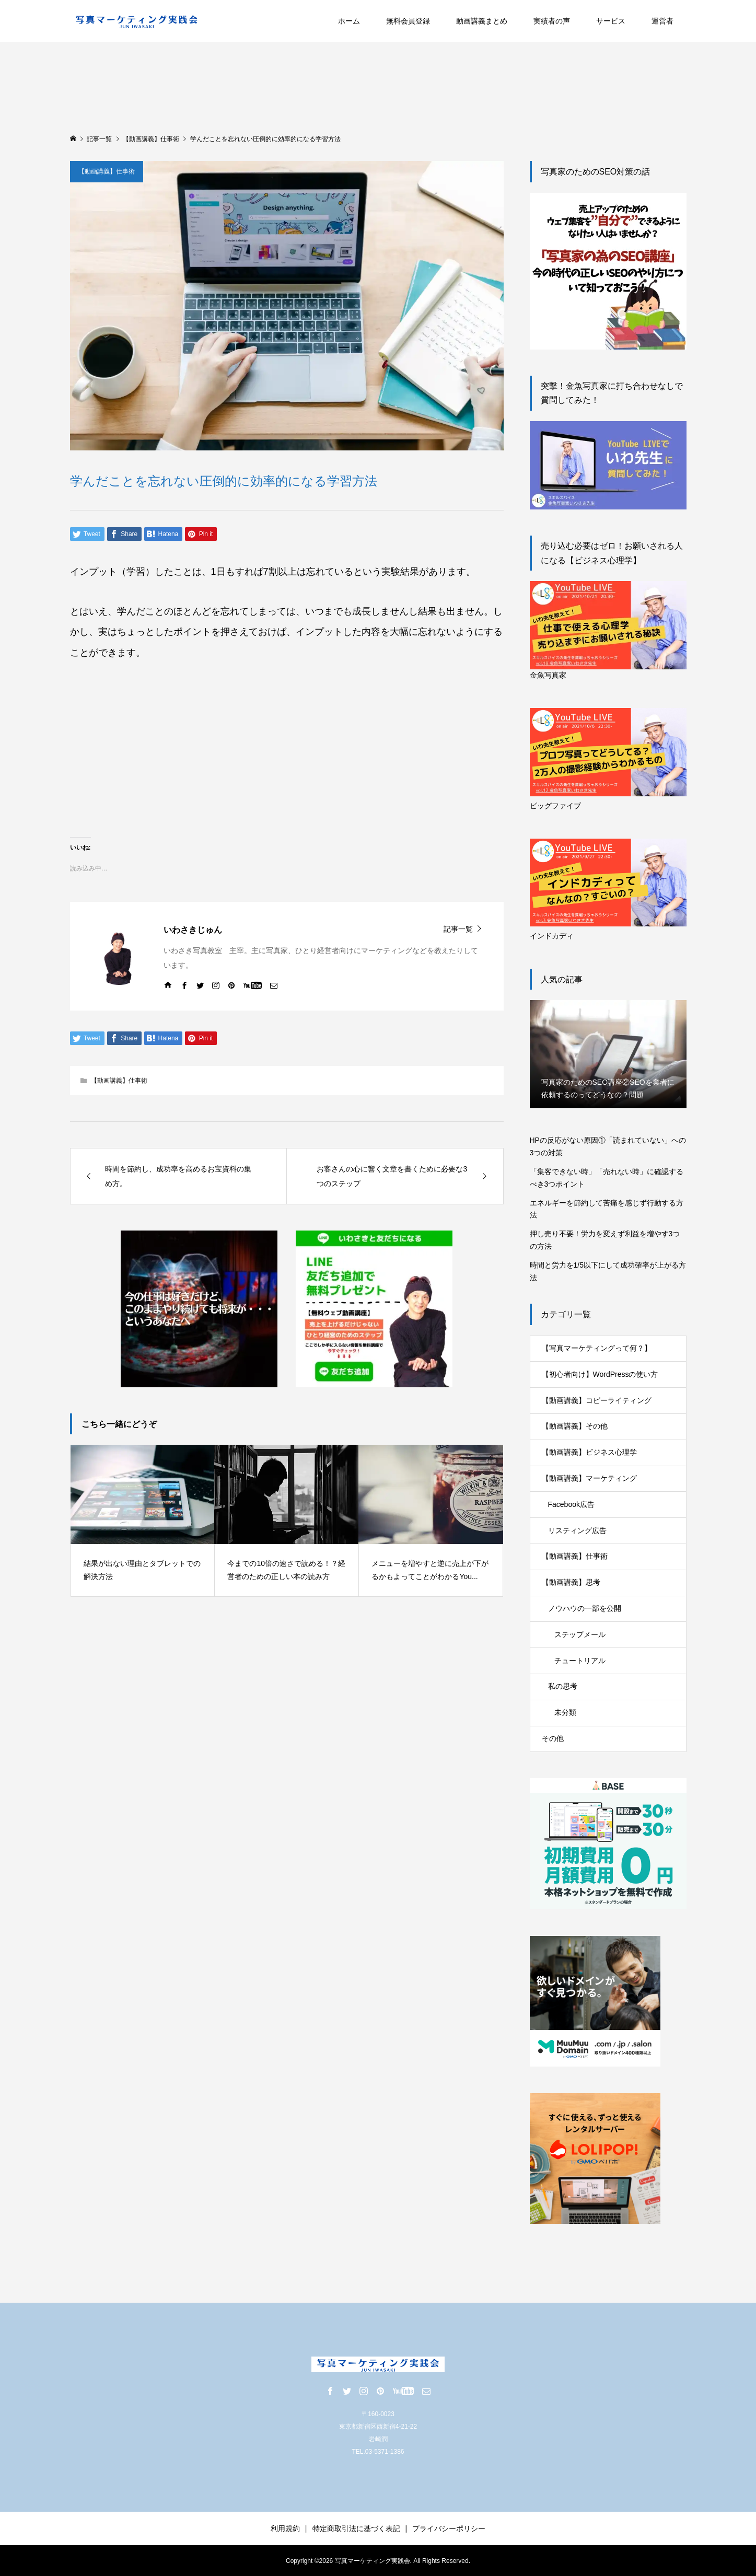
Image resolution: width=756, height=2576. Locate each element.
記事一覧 (458, 929)
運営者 (662, 21)
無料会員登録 (408, 21)
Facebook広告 (571, 1504)
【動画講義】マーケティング (589, 1478)
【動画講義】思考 (571, 1582)
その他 (553, 1738)
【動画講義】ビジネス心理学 (589, 1452)
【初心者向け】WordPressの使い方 (600, 1374)
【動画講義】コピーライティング (597, 1400)
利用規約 (285, 2528)
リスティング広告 (577, 1530)
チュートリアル (580, 1660)
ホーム (349, 21)
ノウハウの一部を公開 (584, 1608)
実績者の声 (551, 21)
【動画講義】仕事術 (106, 171)
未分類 (565, 1712)
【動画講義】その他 (575, 1426)
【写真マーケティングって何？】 (597, 1348)
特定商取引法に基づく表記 (356, 2528)
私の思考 (562, 1686)
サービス (610, 21)
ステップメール (580, 1634)
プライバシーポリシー (448, 2528)
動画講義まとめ (481, 21)
